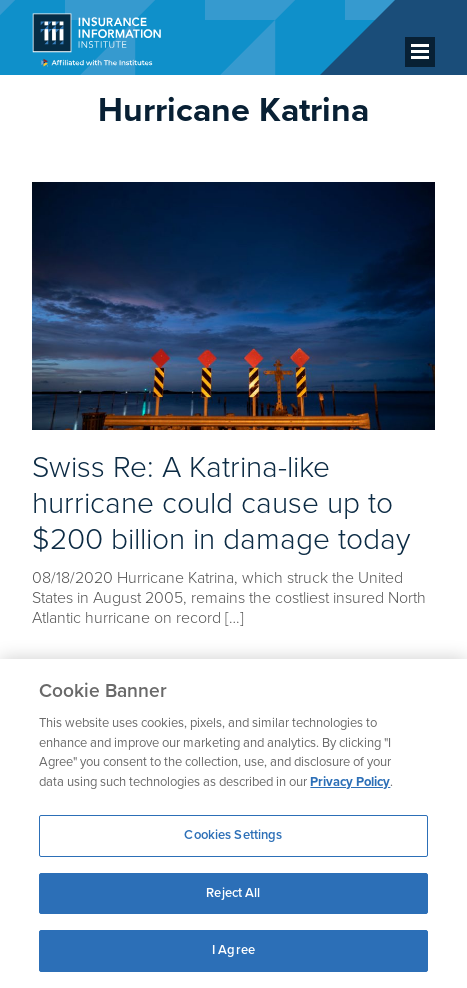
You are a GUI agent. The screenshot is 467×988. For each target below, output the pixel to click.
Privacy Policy (350, 782)
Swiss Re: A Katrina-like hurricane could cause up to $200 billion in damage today (221, 503)
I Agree (233, 950)
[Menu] (420, 52)
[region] (233, 823)
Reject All (233, 893)
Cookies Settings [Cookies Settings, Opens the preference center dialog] (233, 835)
